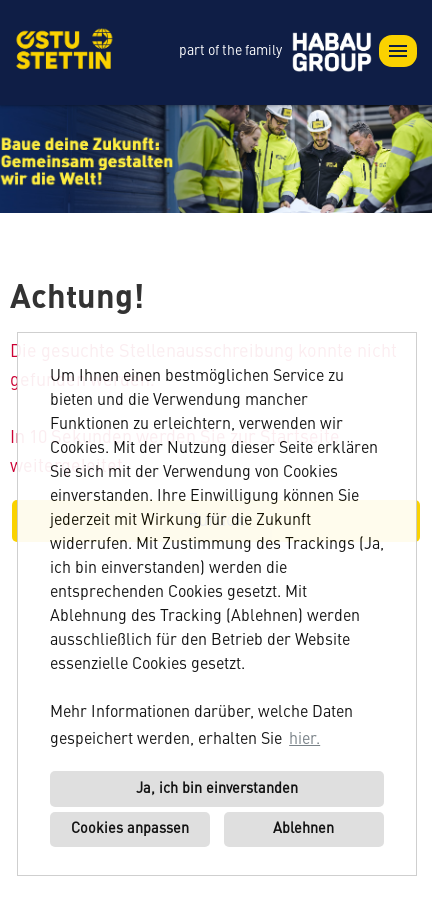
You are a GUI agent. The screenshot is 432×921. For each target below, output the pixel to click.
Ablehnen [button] (303, 829)
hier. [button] (304, 740)
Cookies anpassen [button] (130, 829)
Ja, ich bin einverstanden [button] (217, 789)
